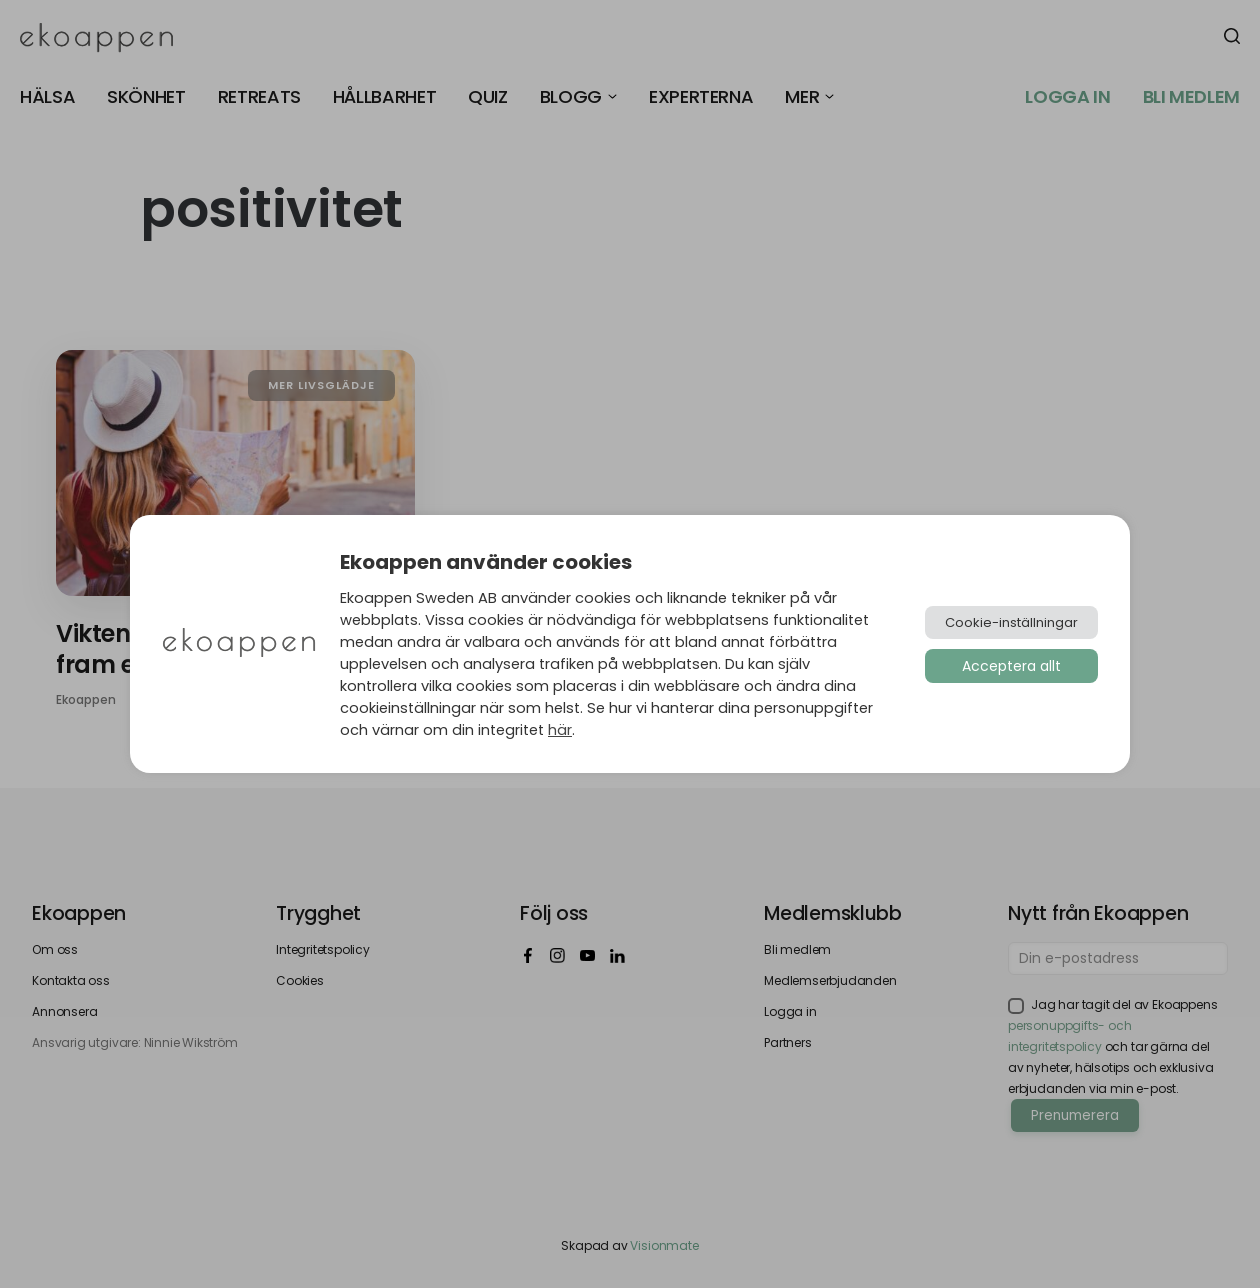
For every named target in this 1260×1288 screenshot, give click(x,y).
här (560, 730)
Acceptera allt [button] (1011, 666)
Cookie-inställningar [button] (1011, 622)
